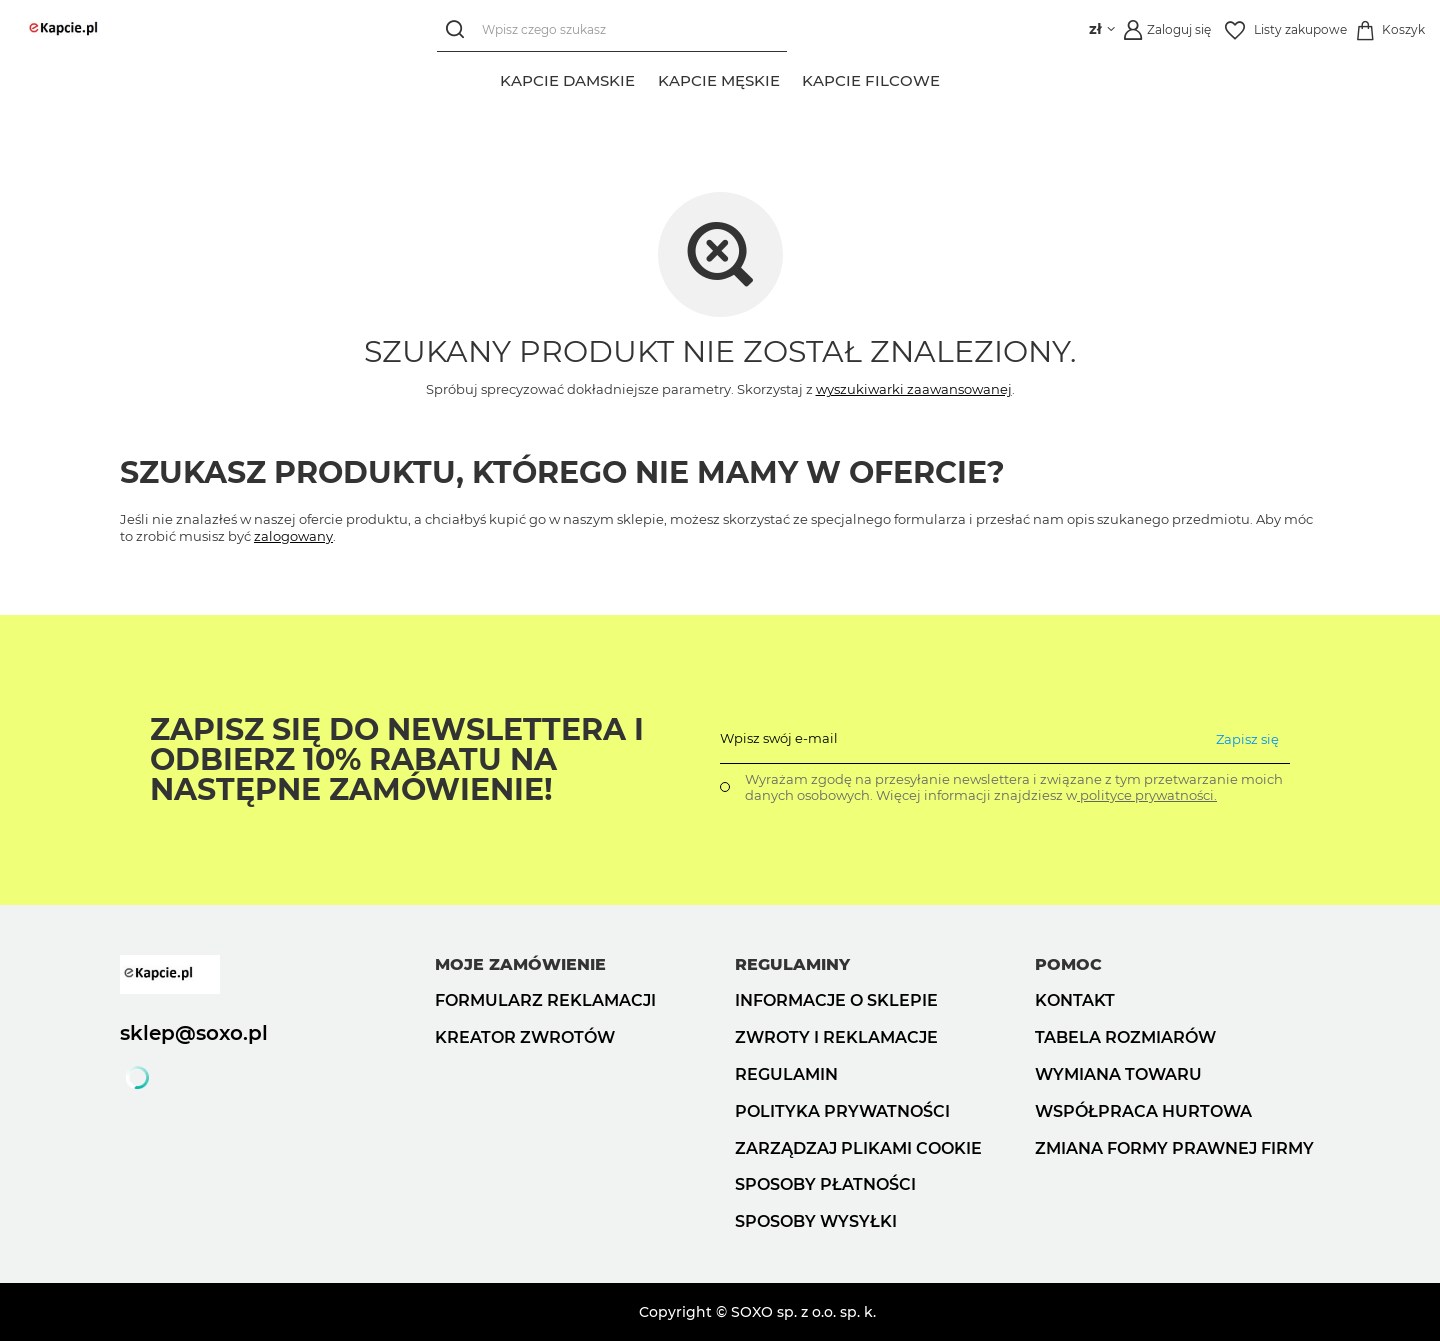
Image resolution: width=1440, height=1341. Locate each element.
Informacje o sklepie (836, 1000)
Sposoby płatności (825, 1184)
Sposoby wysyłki (816, 1221)
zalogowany (293, 536)
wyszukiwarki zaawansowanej (914, 389)
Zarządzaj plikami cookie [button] (858, 1148)
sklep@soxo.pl (194, 1033)
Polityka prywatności (842, 1111)
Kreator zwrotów (525, 1037)
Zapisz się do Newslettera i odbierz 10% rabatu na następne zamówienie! (397, 760)
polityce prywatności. (1147, 795)
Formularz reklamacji (545, 1000)
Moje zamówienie (520, 964)
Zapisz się (1247, 739)
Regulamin (786, 1074)
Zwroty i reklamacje (836, 1037)
